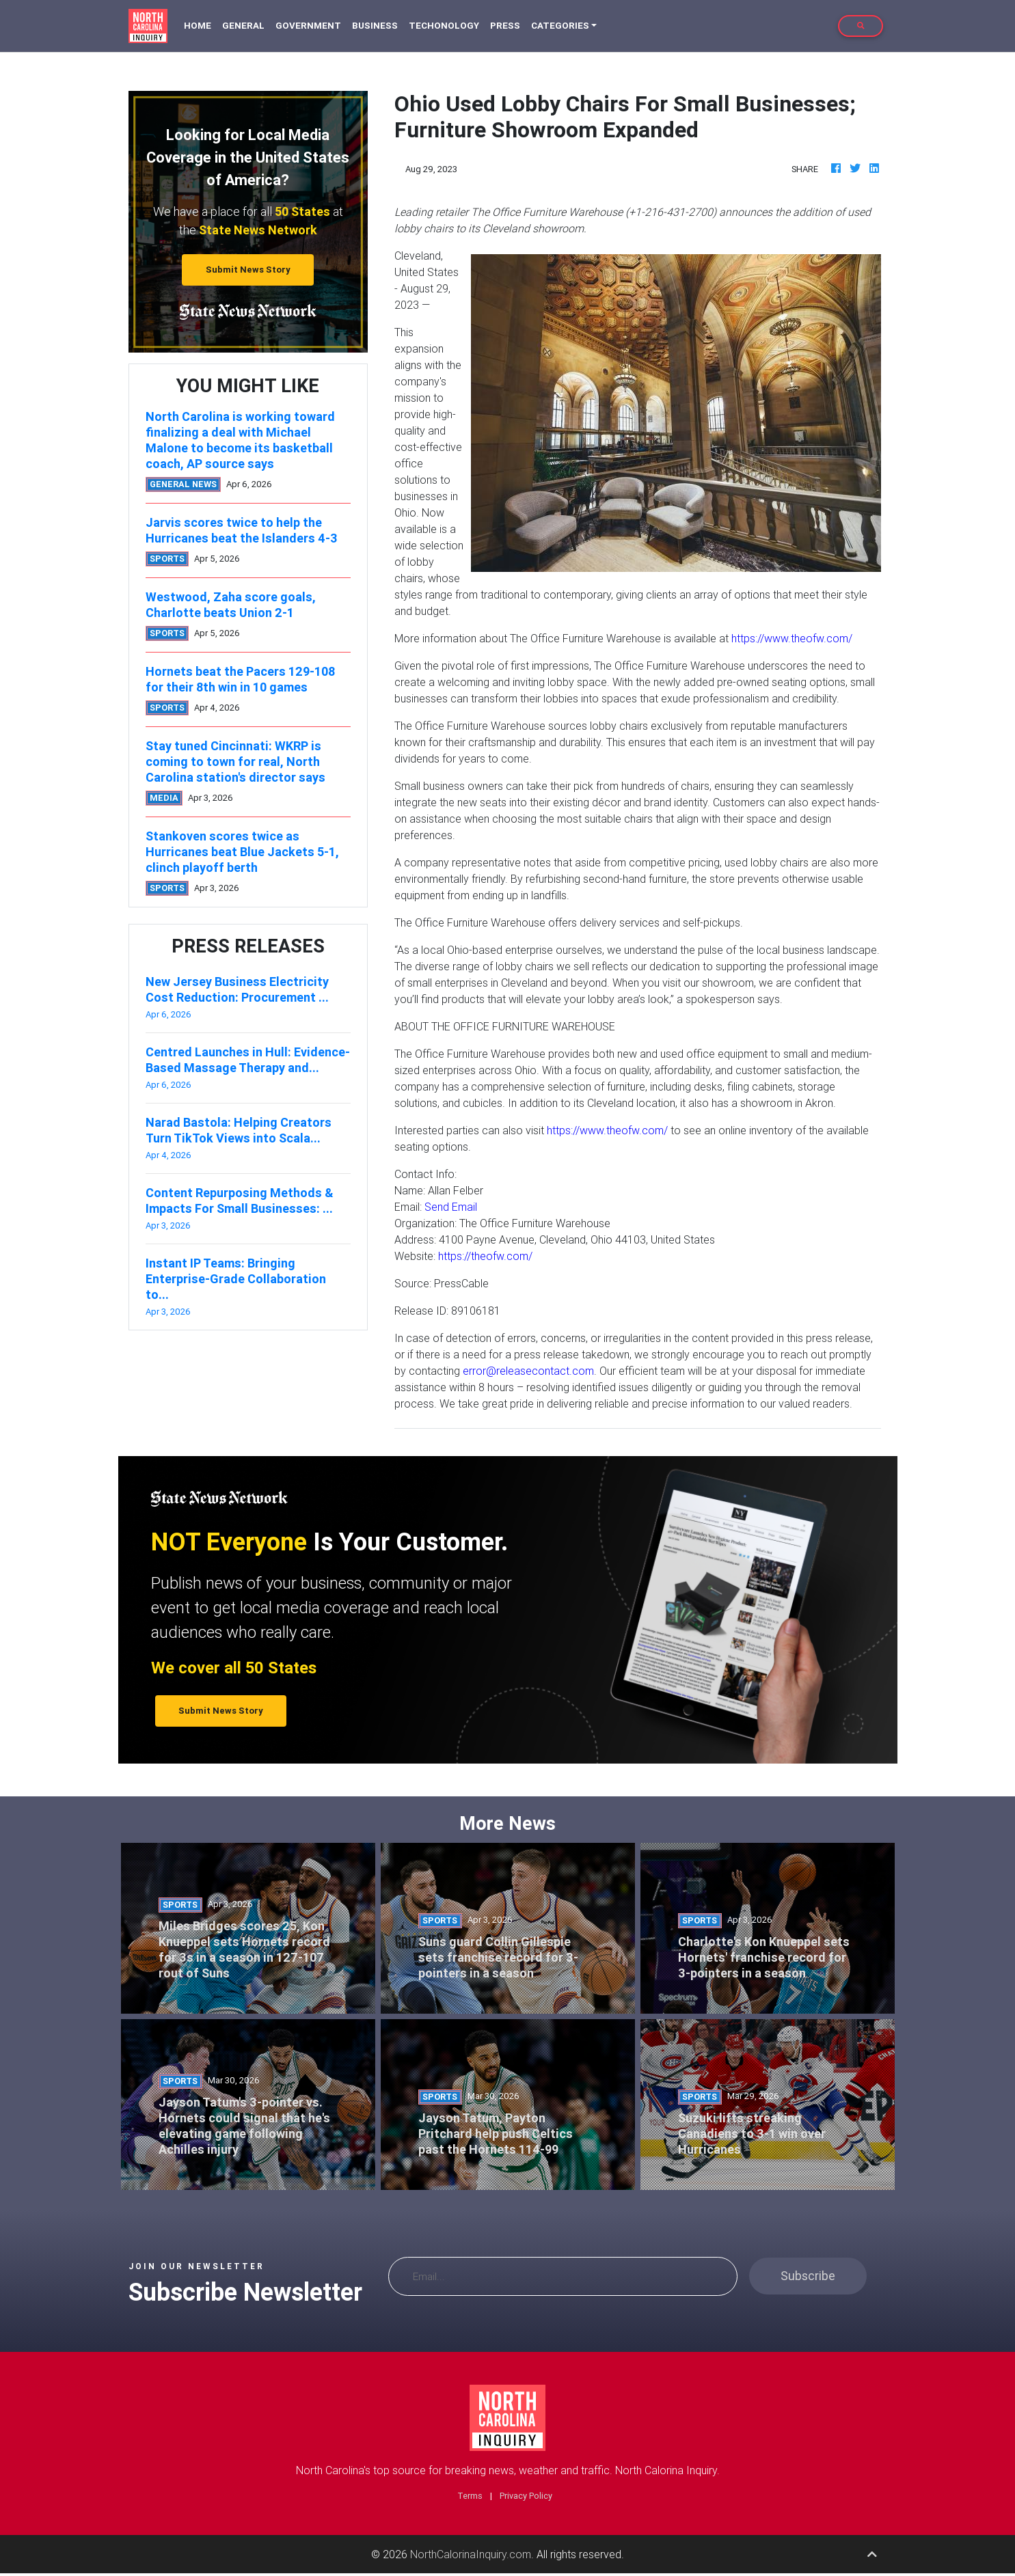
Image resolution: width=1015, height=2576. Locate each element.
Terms (470, 2496)
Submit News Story (248, 269)
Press (505, 25)
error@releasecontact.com (528, 1371)
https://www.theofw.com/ (791, 638)
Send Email (450, 1207)
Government (308, 25)
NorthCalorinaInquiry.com (470, 2554)
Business (375, 25)
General (243, 25)
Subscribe (808, 2276)
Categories (560, 25)
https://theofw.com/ (485, 1256)
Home (200, 24)
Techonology (444, 25)
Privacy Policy (526, 2496)
